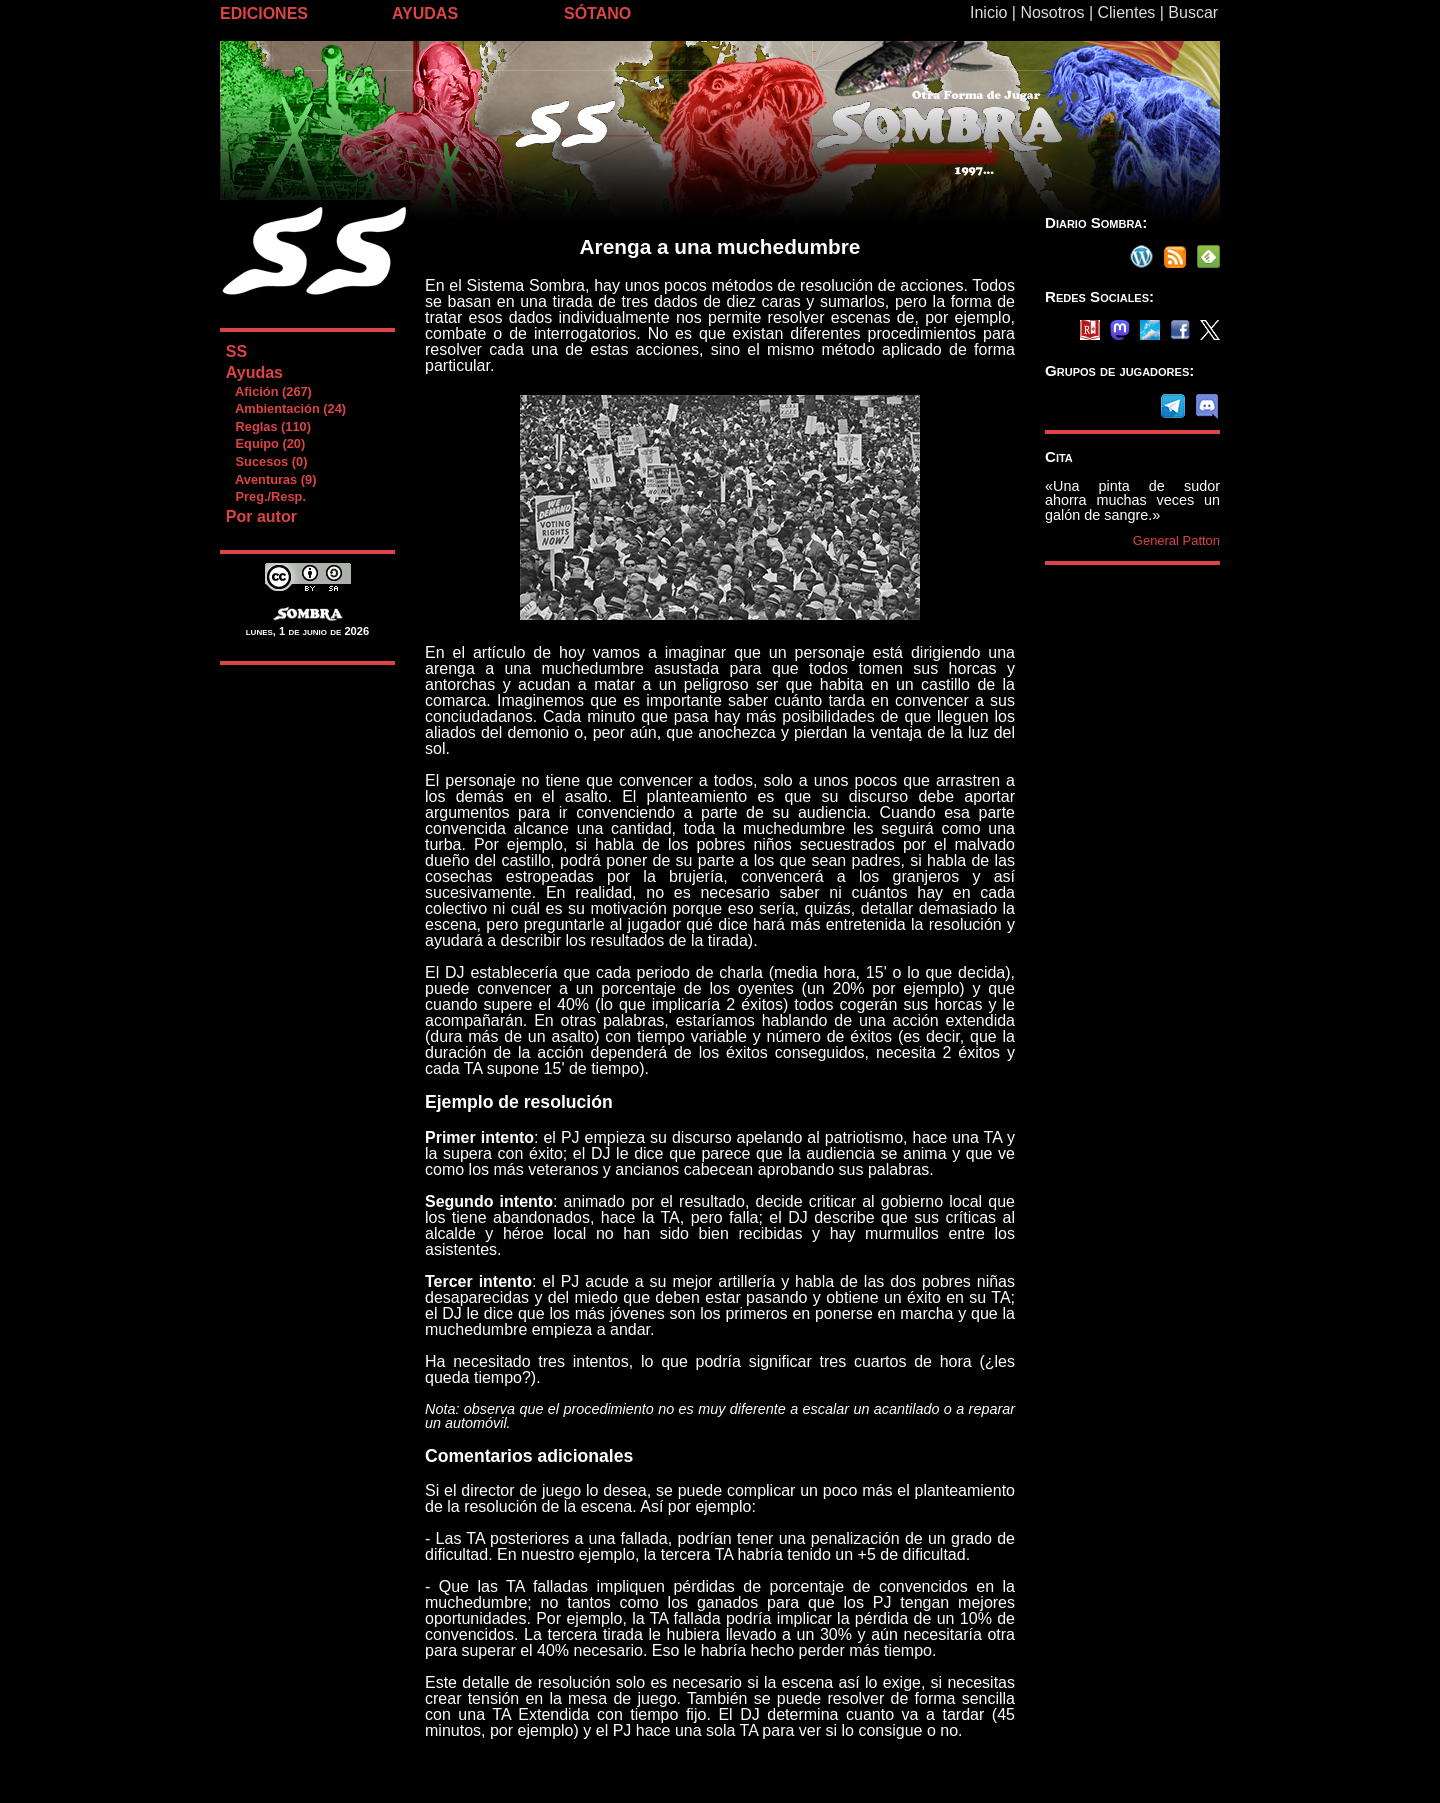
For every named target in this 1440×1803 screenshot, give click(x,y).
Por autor (261, 516)
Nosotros (1052, 12)
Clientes (1126, 12)
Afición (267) (268, 391)
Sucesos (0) (266, 461)
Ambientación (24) (285, 408)
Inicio (988, 12)
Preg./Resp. (265, 496)
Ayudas (254, 372)
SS (236, 351)
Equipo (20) (265, 443)
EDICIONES (264, 13)
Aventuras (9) (271, 479)
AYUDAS (425, 13)
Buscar (1193, 12)
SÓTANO (597, 13)
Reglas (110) (268, 426)
